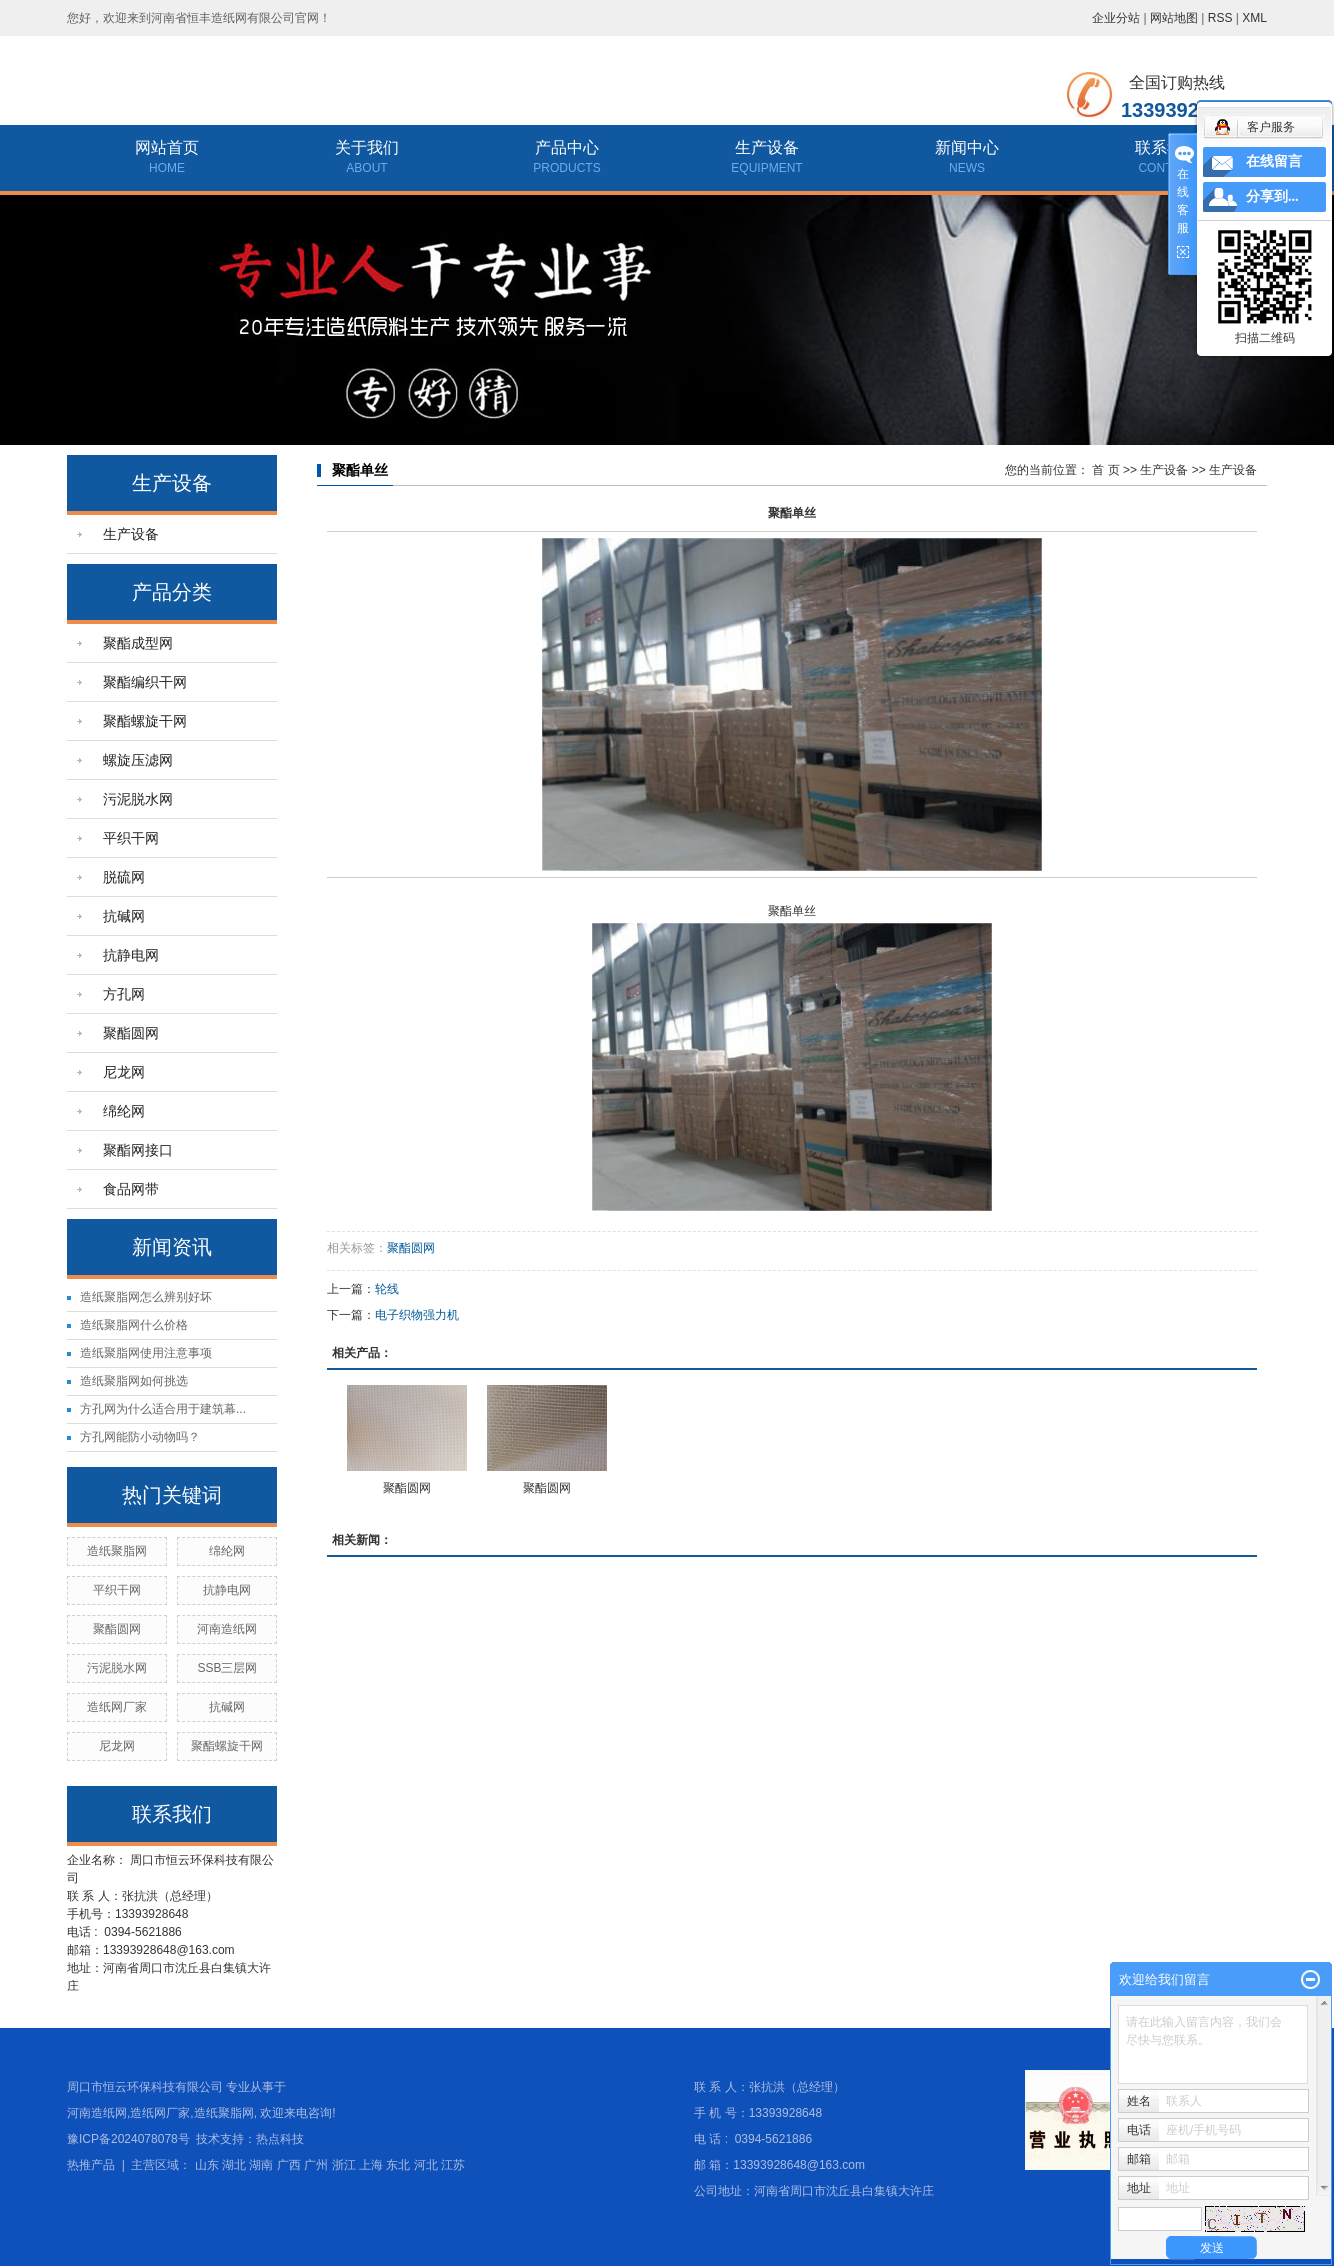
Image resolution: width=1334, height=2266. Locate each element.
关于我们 (367, 147)
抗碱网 (124, 916)
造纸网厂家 (117, 1707)
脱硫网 (124, 877)
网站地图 (1174, 18)
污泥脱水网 (138, 799)
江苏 (453, 2165)
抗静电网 (131, 955)
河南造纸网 (227, 1629)
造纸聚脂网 (117, 1551)
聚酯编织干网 (145, 682)
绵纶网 (124, 1111)
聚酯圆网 (131, 1033)
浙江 (344, 2165)
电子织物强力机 (417, 1315)
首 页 (1105, 470)
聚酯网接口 (138, 1150)
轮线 (387, 1289)
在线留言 (1274, 161)
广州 (316, 2165)
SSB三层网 (227, 1668)
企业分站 (1116, 18)
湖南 (261, 2165)
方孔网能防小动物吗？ (140, 1437)
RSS (1220, 18)
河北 (426, 2165)
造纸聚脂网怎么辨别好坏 (146, 1297)
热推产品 (91, 2165)
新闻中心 (967, 147)
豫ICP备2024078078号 (128, 2139)
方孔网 (124, 994)
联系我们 (1167, 147)
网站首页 (167, 147)
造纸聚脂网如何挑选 (134, 1381)
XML (1254, 18)
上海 (371, 2165)
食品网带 (131, 1189)
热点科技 (280, 2139)
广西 (289, 2165)
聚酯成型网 (138, 643)
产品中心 (567, 147)
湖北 (234, 2165)
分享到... (1272, 196)
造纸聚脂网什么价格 (134, 1325)
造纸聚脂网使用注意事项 (146, 1353)
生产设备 (767, 147)
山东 (207, 2165)
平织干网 (131, 838)
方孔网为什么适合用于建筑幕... (163, 1409)
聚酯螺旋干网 (145, 721)
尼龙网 (124, 1072)
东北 (398, 2165)
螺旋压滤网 (138, 760)
